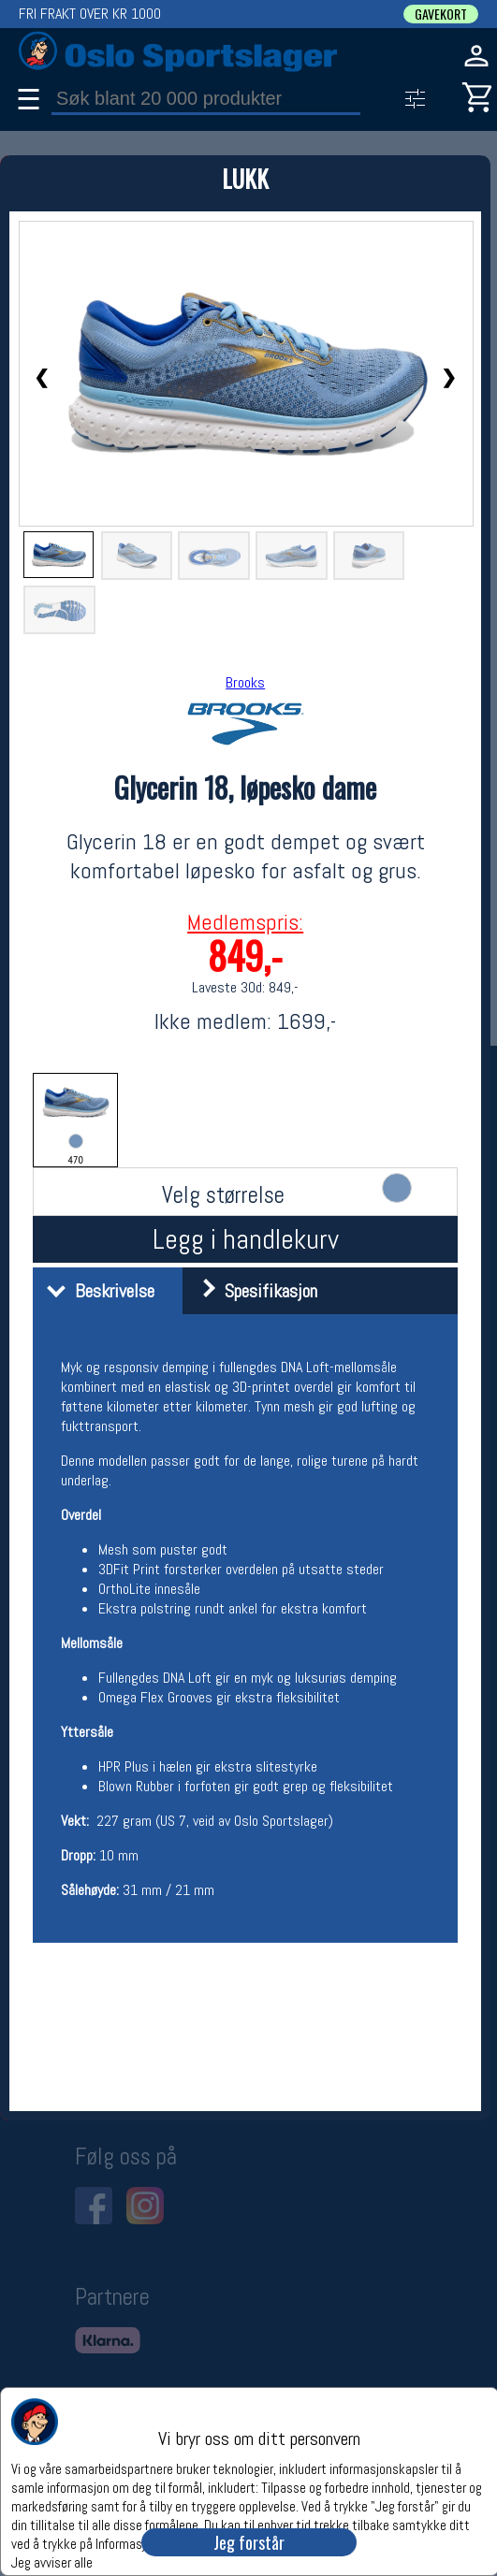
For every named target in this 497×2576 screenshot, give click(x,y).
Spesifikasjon (252, 1291)
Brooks (245, 682)
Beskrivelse (95, 1291)
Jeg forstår (249, 2542)
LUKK (245, 178)
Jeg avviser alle (52, 2561)
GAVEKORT (441, 14)
